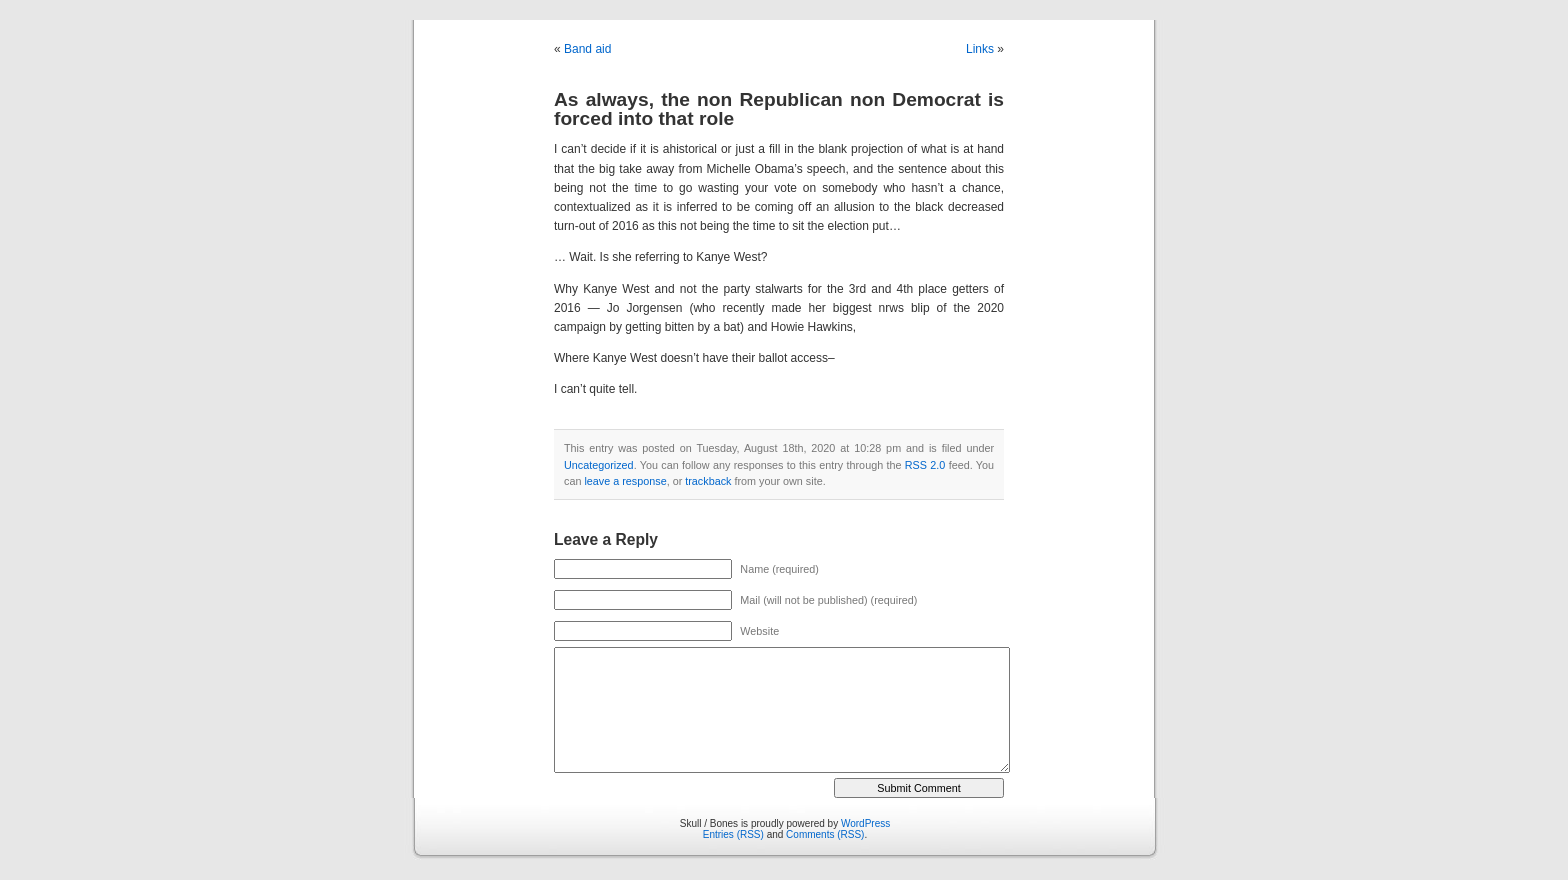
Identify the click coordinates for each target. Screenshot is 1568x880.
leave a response (625, 481)
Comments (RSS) (825, 834)
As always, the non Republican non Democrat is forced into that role (779, 109)
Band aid (587, 49)
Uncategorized (599, 465)
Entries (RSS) (733, 834)
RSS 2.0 (925, 465)
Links (980, 49)
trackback (708, 481)
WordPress (865, 823)
